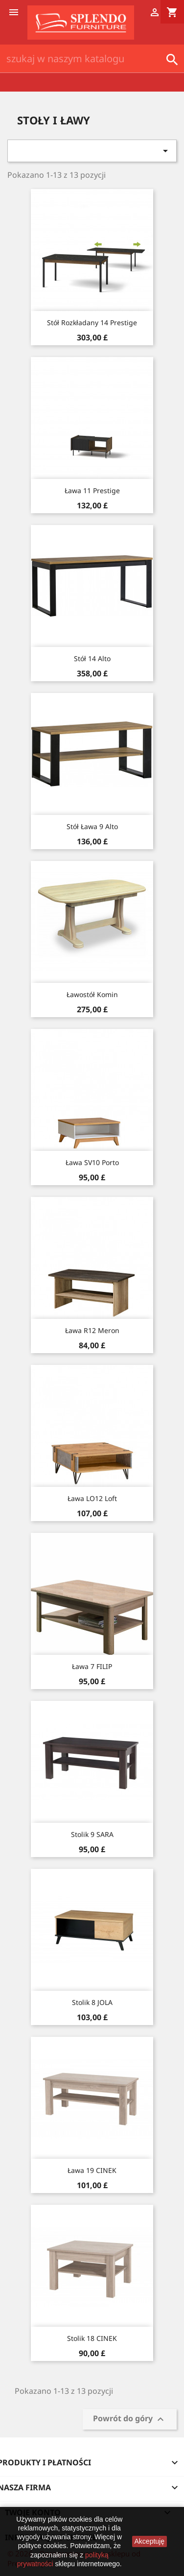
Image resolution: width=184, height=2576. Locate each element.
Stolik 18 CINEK (92, 2338)
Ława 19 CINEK (92, 2170)
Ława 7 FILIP (92, 1666)
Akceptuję (149, 2541)
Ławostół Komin (92, 994)
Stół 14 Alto (92, 658)
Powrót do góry (129, 2419)
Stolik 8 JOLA (92, 2002)
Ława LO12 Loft (92, 1498)
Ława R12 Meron (92, 1330)
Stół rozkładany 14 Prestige (92, 322)
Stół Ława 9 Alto (92, 826)
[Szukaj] (92, 59)
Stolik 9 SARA (92, 1834)
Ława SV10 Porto (92, 1162)
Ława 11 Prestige (92, 490)
